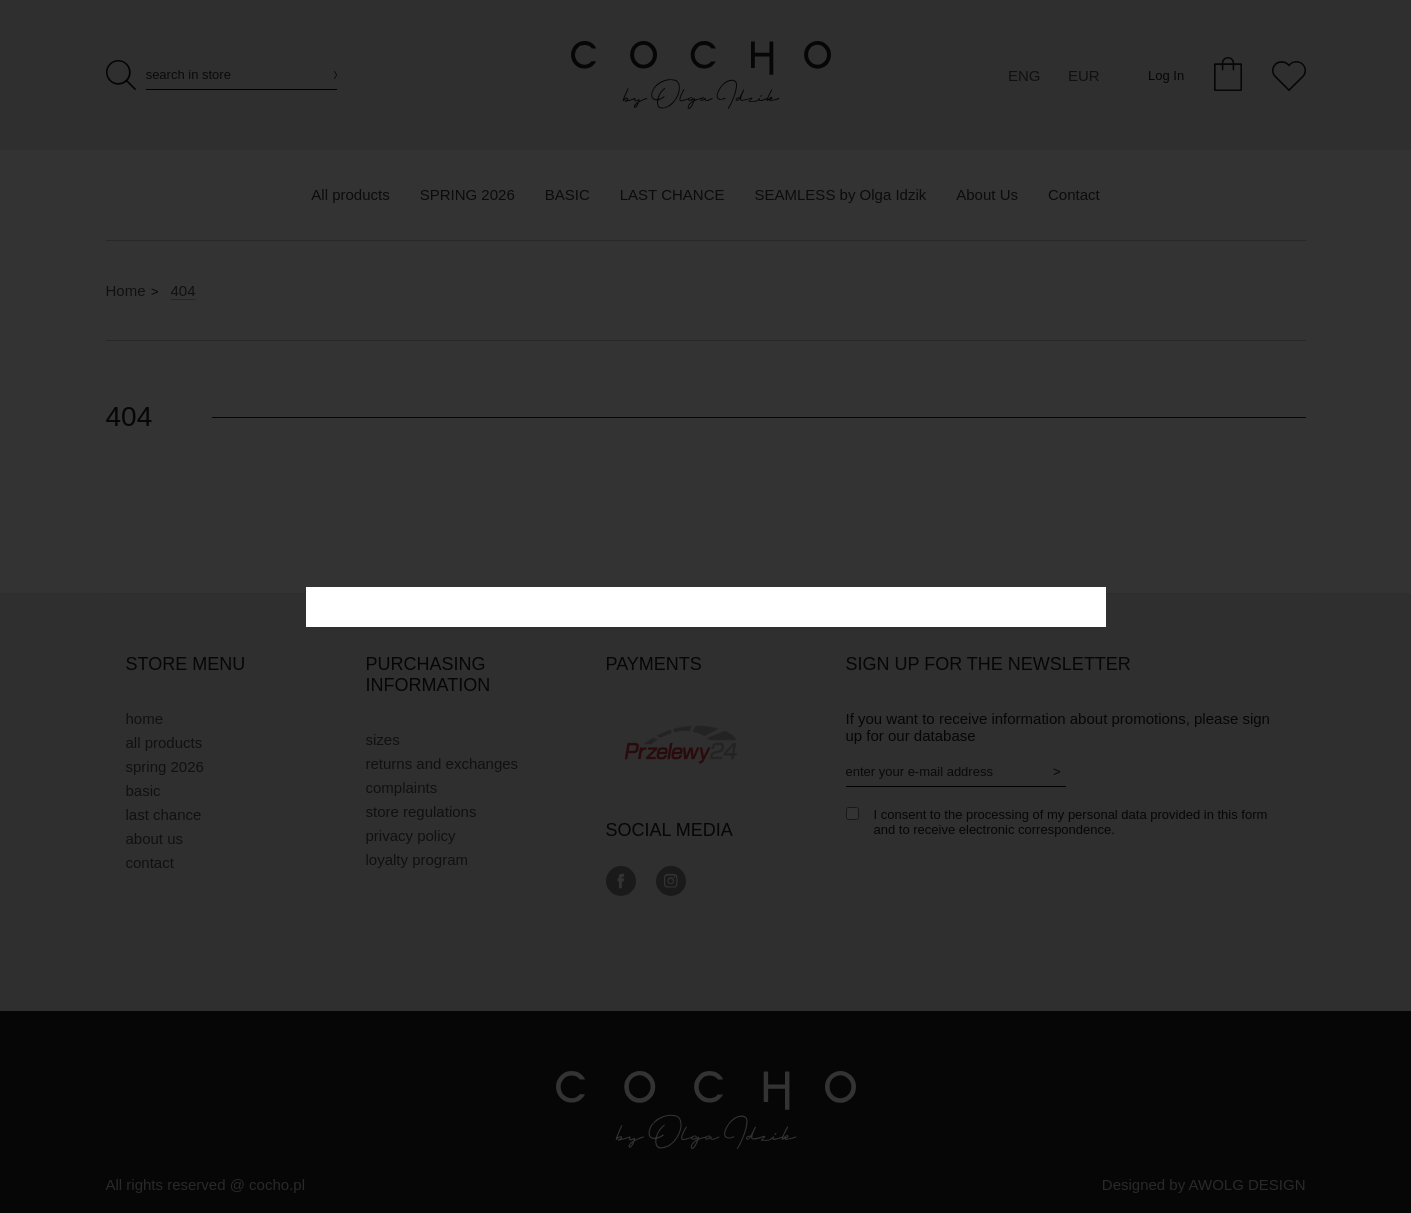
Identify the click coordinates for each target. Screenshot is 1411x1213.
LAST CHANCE (164, 814)
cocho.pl (277, 1184)
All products (164, 742)
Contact (150, 862)
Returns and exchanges (442, 763)
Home (126, 290)
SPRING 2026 (165, 766)
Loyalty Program (417, 859)
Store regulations (421, 811)
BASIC (143, 790)
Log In (1166, 75)
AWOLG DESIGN (1247, 1184)
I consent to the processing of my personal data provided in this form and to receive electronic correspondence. (1071, 822)
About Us (155, 838)
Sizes (383, 739)
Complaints (402, 787)
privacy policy (411, 835)
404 (183, 290)
